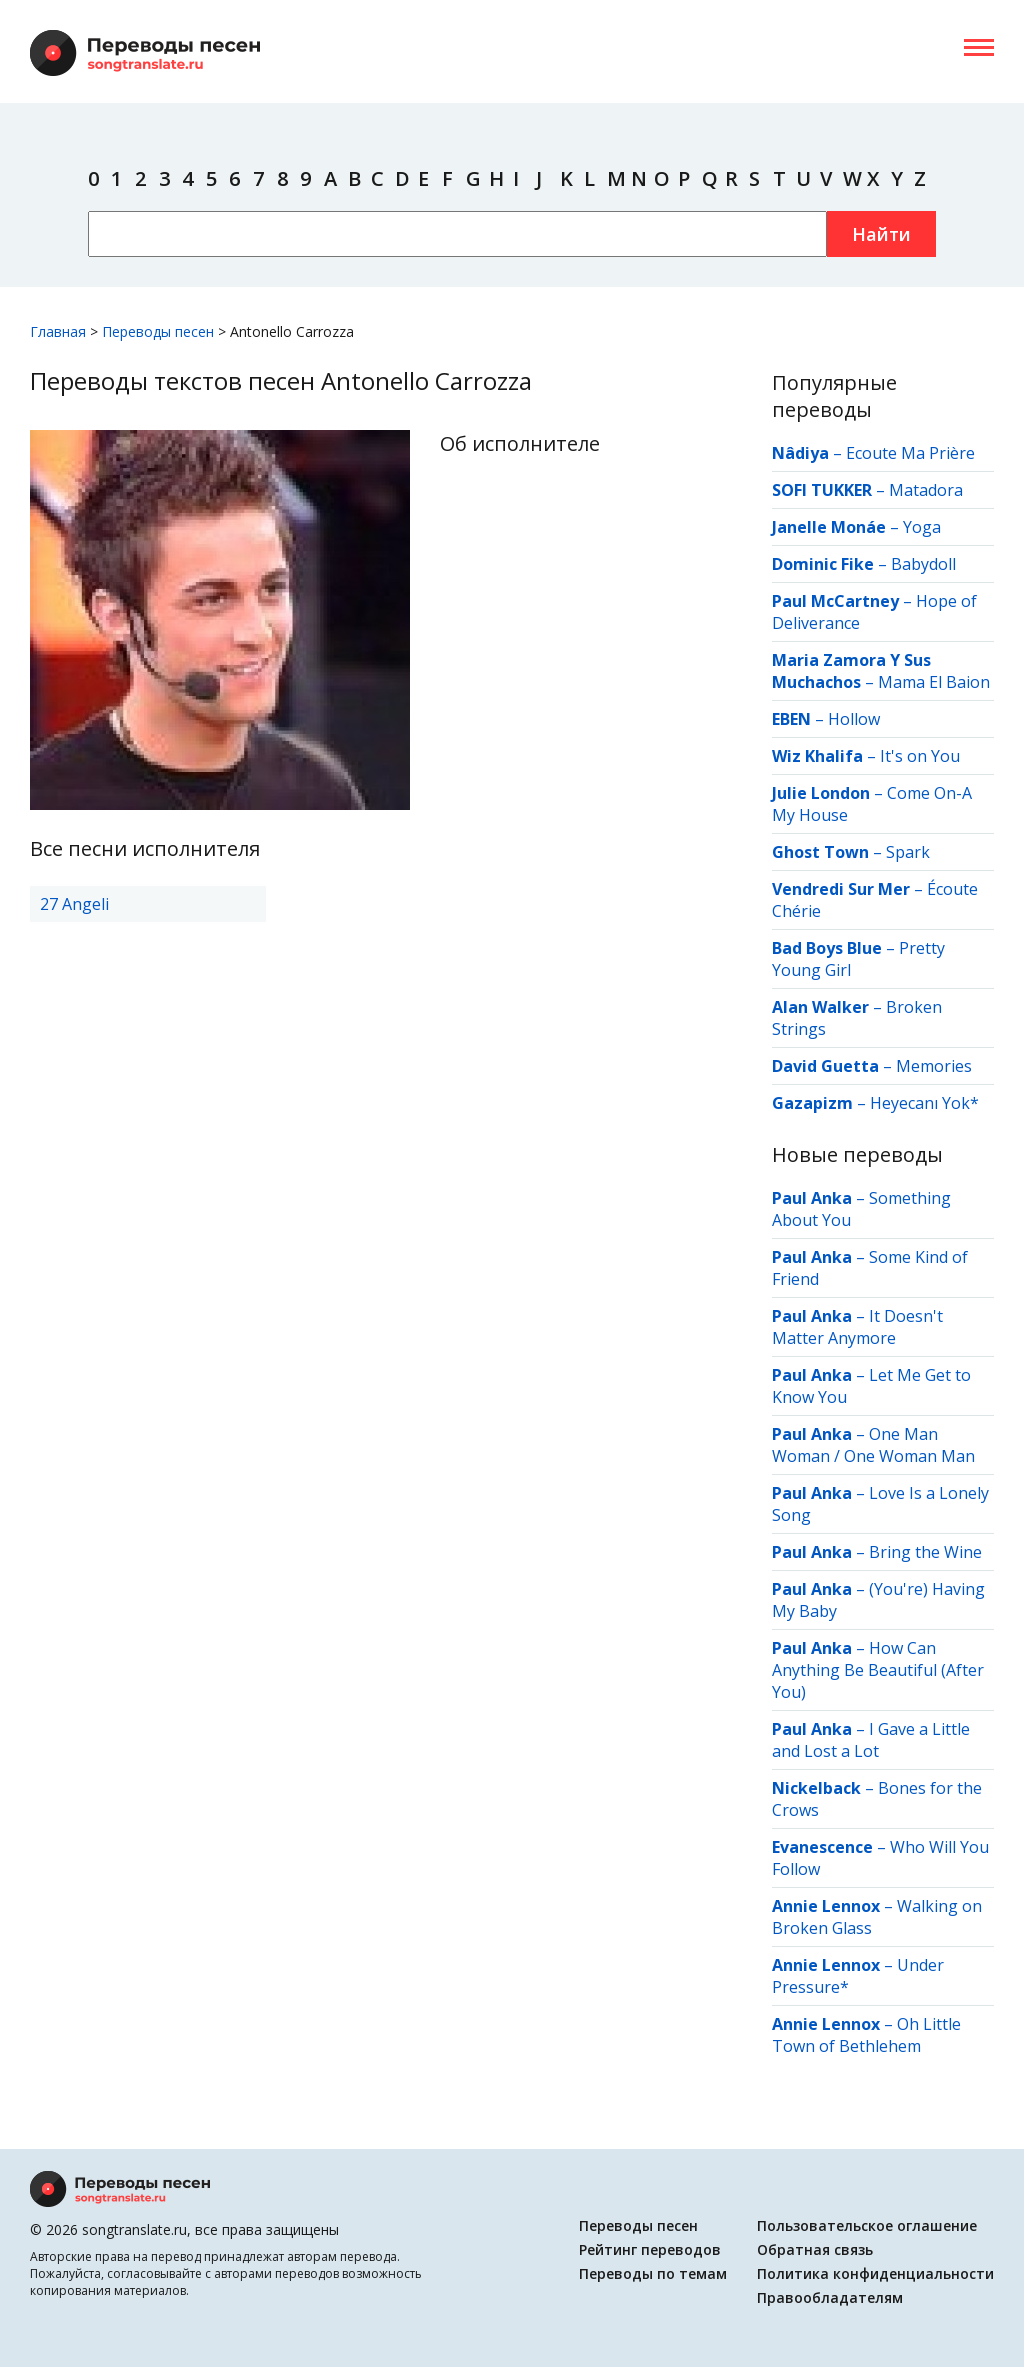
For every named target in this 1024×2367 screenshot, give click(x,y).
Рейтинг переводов (650, 2249)
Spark (908, 852)
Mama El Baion (934, 682)
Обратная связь (815, 2249)
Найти (881, 234)
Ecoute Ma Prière (910, 453)
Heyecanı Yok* (924, 1103)
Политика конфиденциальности (875, 2273)
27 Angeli (74, 904)
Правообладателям (830, 2297)
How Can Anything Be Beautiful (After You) (878, 1670)
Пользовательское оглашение (867, 2225)
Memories (934, 1066)
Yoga (922, 527)
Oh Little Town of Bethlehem (866, 2035)
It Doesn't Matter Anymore (857, 1327)
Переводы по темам (653, 2273)
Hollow (854, 719)
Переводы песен (638, 2225)
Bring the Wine (925, 1552)
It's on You (920, 756)
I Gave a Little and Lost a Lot (871, 1740)
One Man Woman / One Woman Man (873, 1445)
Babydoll (923, 564)
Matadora (926, 490)
